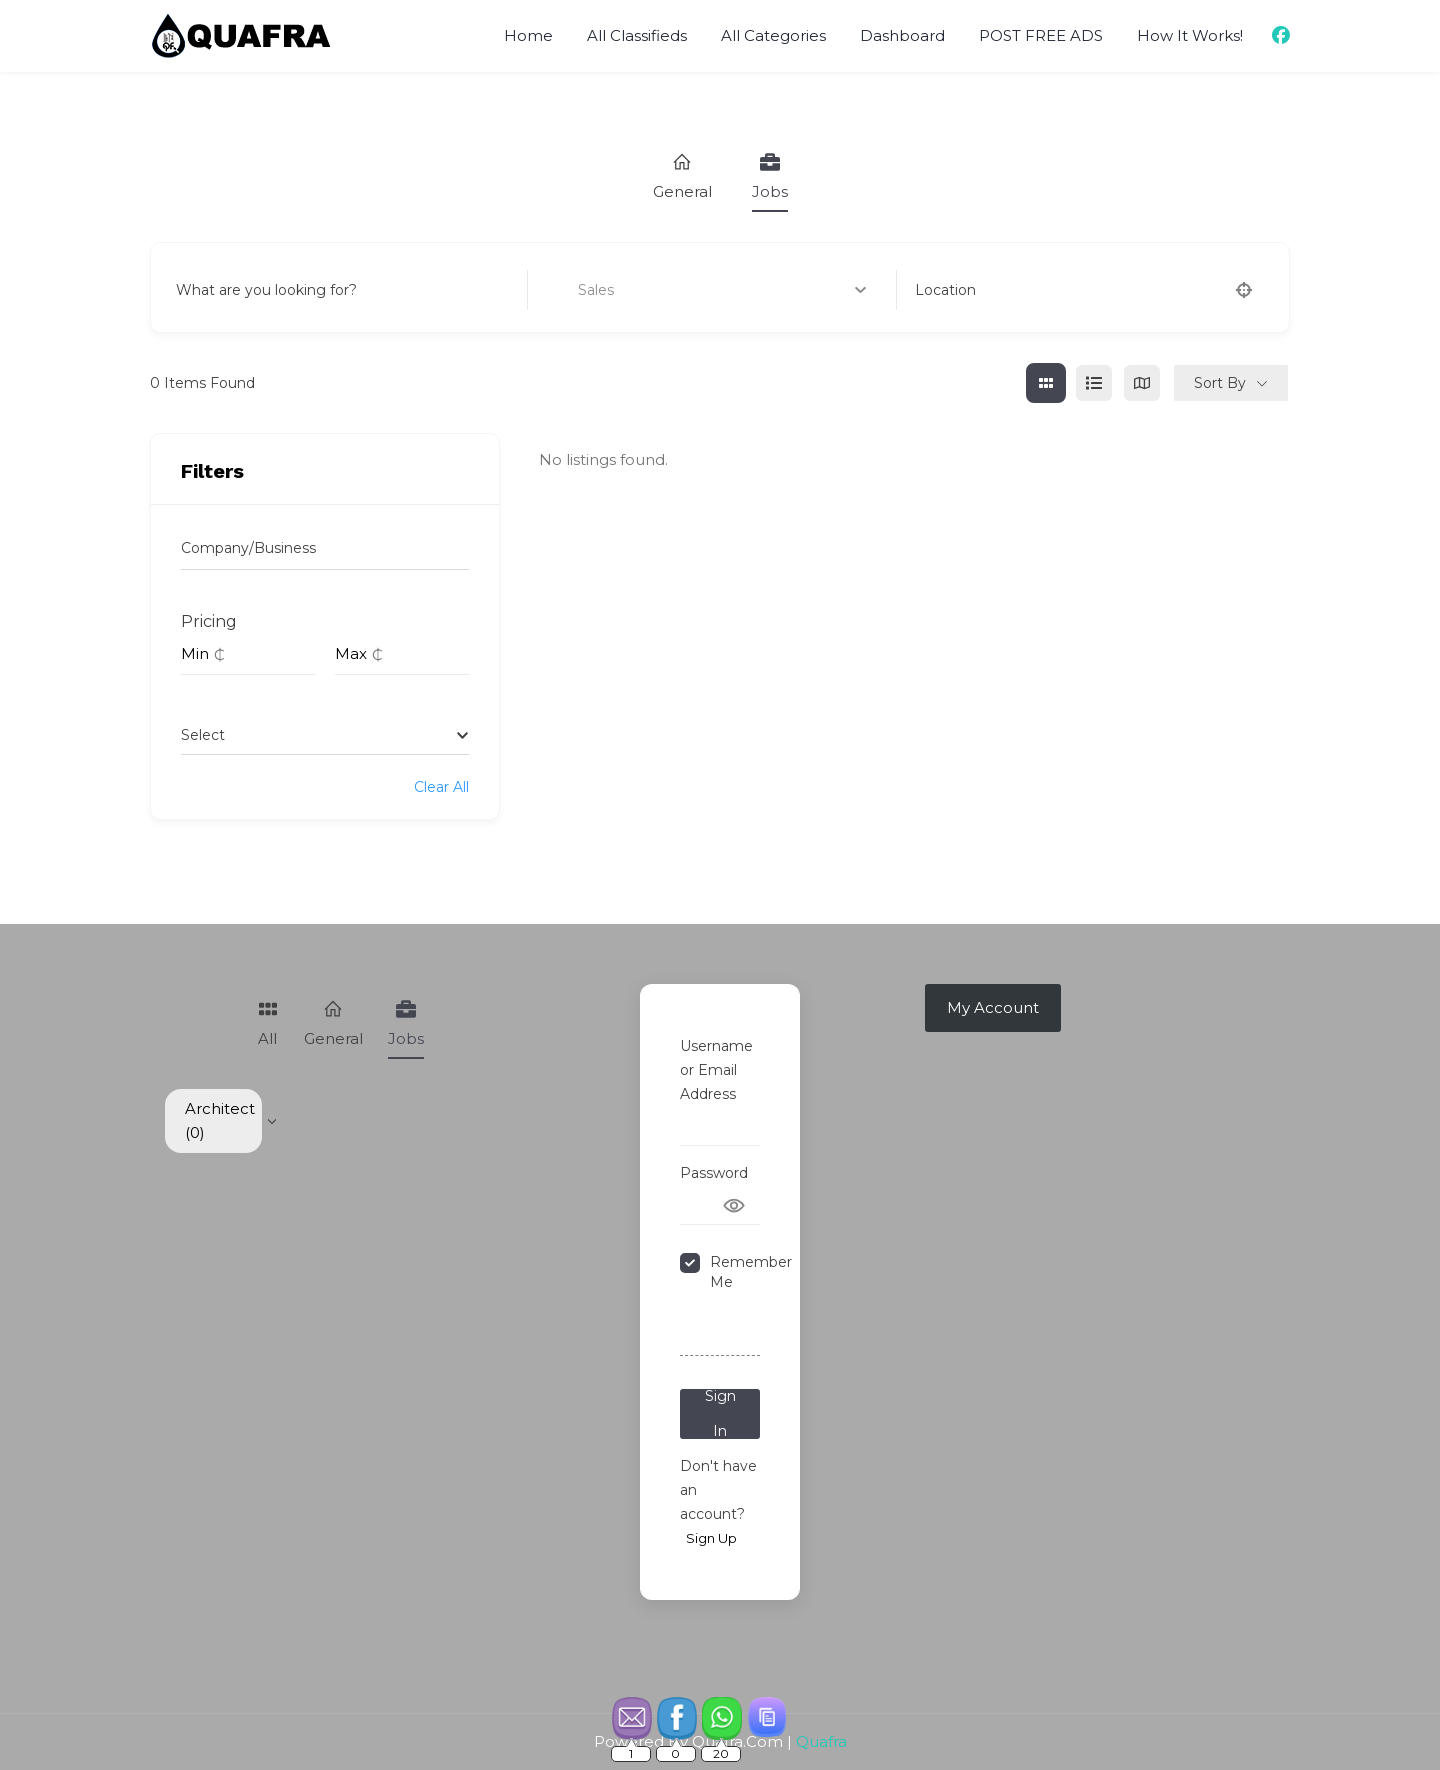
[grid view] (1046, 383)
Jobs (770, 176)
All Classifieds (637, 35)
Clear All (441, 787)
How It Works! (1190, 35)
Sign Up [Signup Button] (711, 1538)
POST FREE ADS (1041, 35)
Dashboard (902, 35)
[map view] (1142, 383)
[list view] (1094, 383)
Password (714, 1173)
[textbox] (203, 735)
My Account (993, 1007)
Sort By (1220, 383)
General (682, 176)
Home (528, 35)
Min (195, 653)
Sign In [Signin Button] (720, 1414)
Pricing (209, 621)
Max (351, 653)
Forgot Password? (718, 1331)
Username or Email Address (716, 1070)
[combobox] (325, 735)
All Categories (773, 35)
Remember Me (751, 1272)
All (268, 1023)
